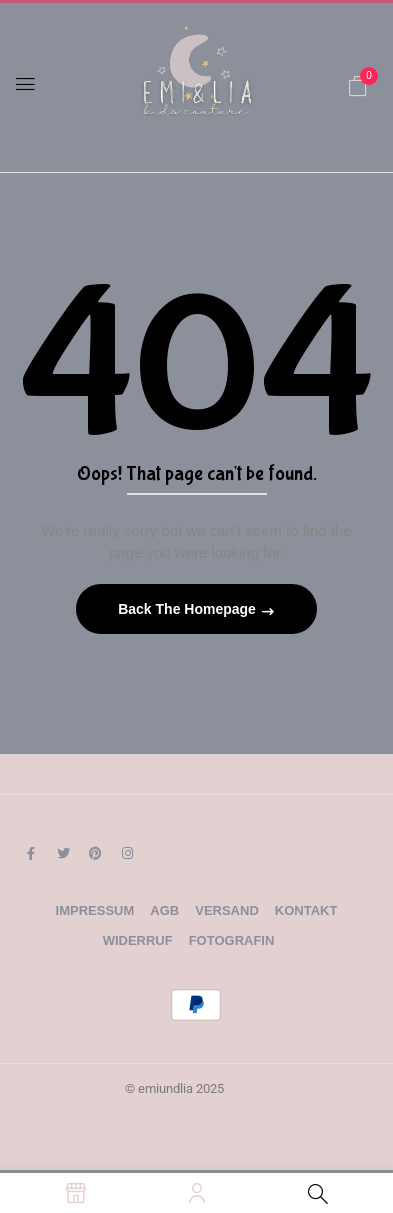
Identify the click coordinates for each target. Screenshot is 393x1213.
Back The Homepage (189, 609)
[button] (358, 86)
